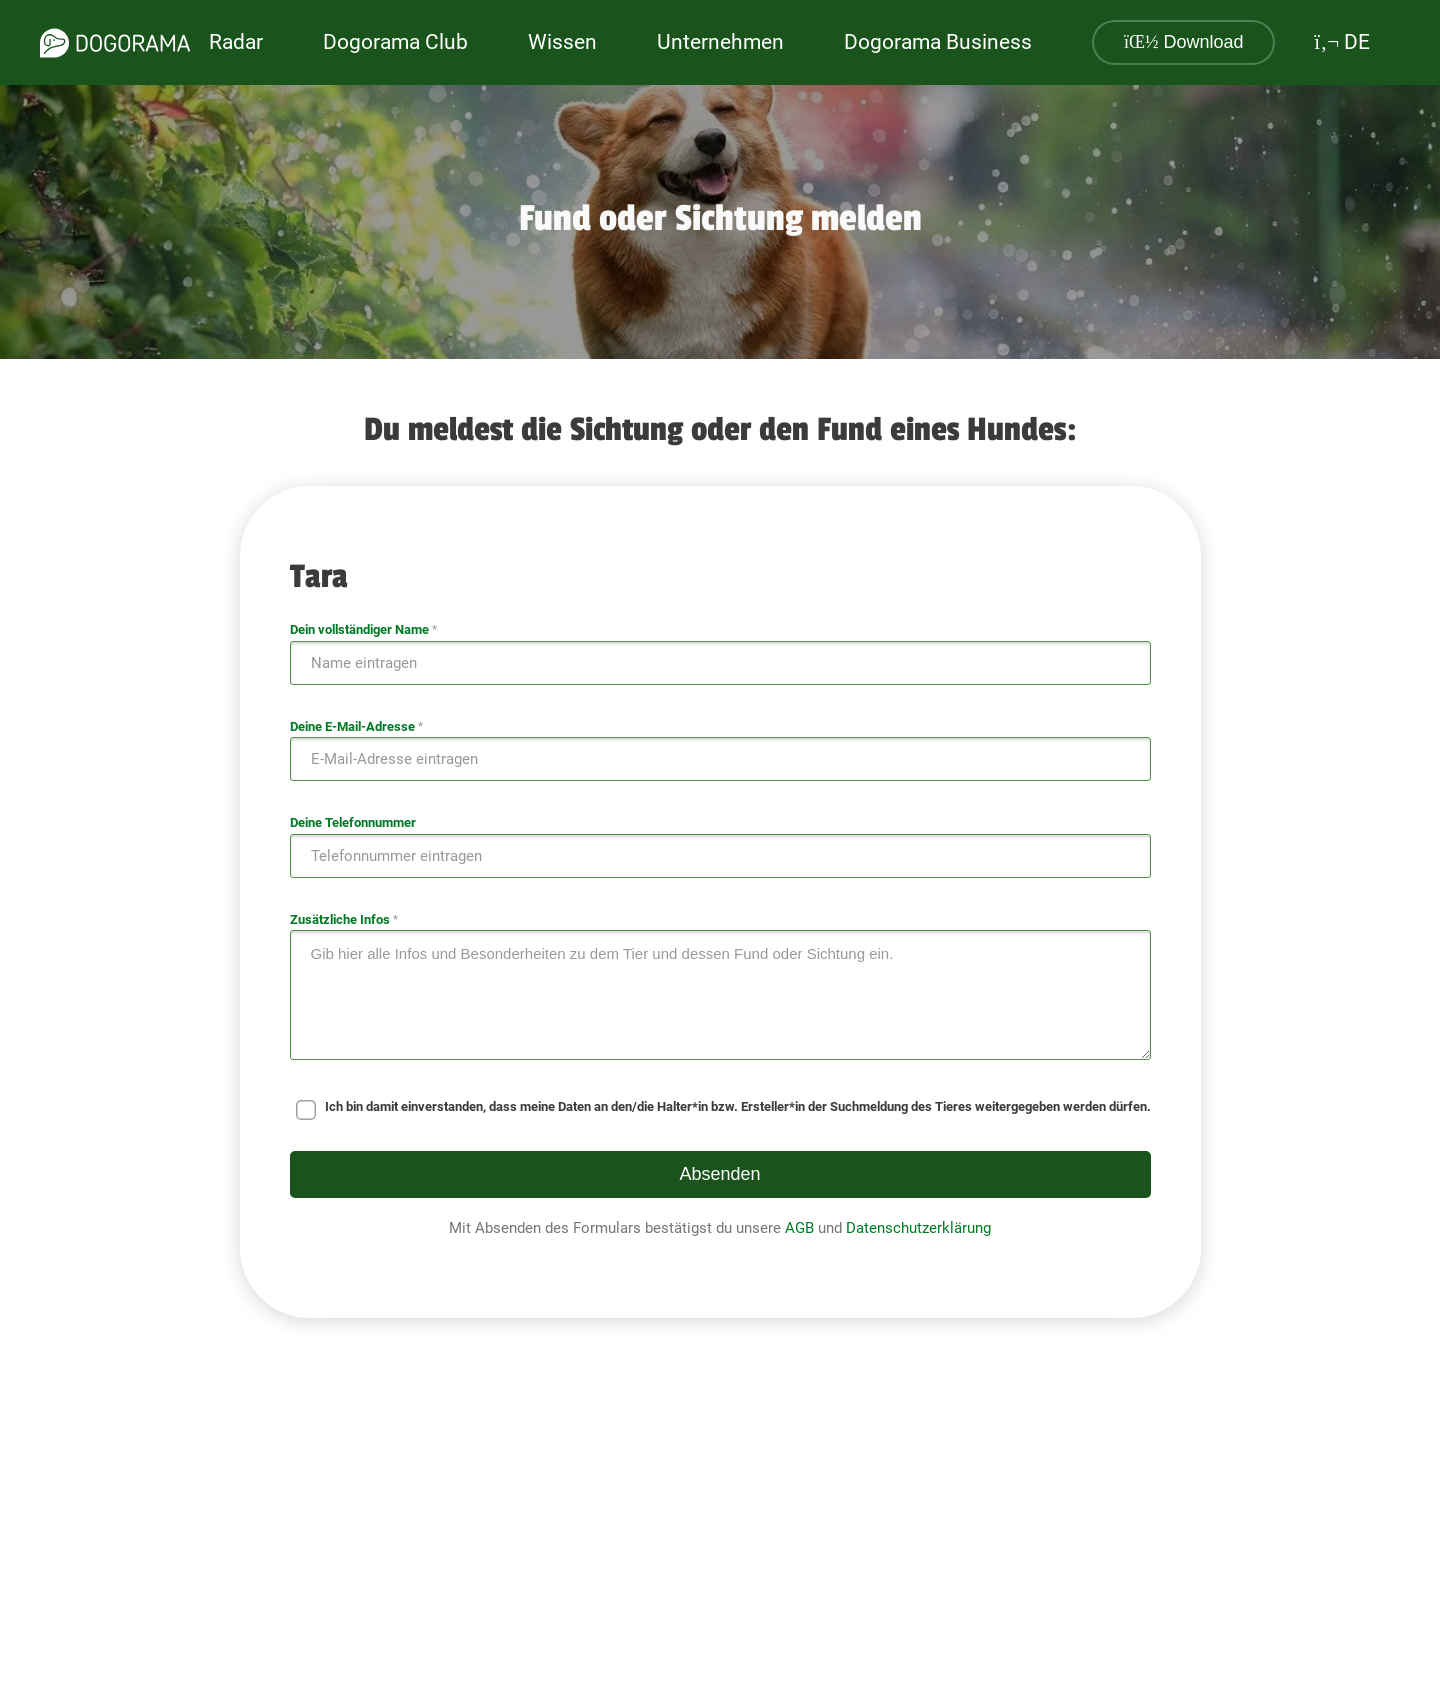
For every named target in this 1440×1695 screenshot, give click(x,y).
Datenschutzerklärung (918, 1228)
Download (1184, 42)
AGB (799, 1228)
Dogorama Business (938, 42)
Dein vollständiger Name (363, 629)
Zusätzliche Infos (344, 919)
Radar (236, 42)
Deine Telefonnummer (353, 822)
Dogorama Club (395, 42)
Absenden (719, 1174)
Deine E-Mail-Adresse (356, 726)
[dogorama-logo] (115, 43)
